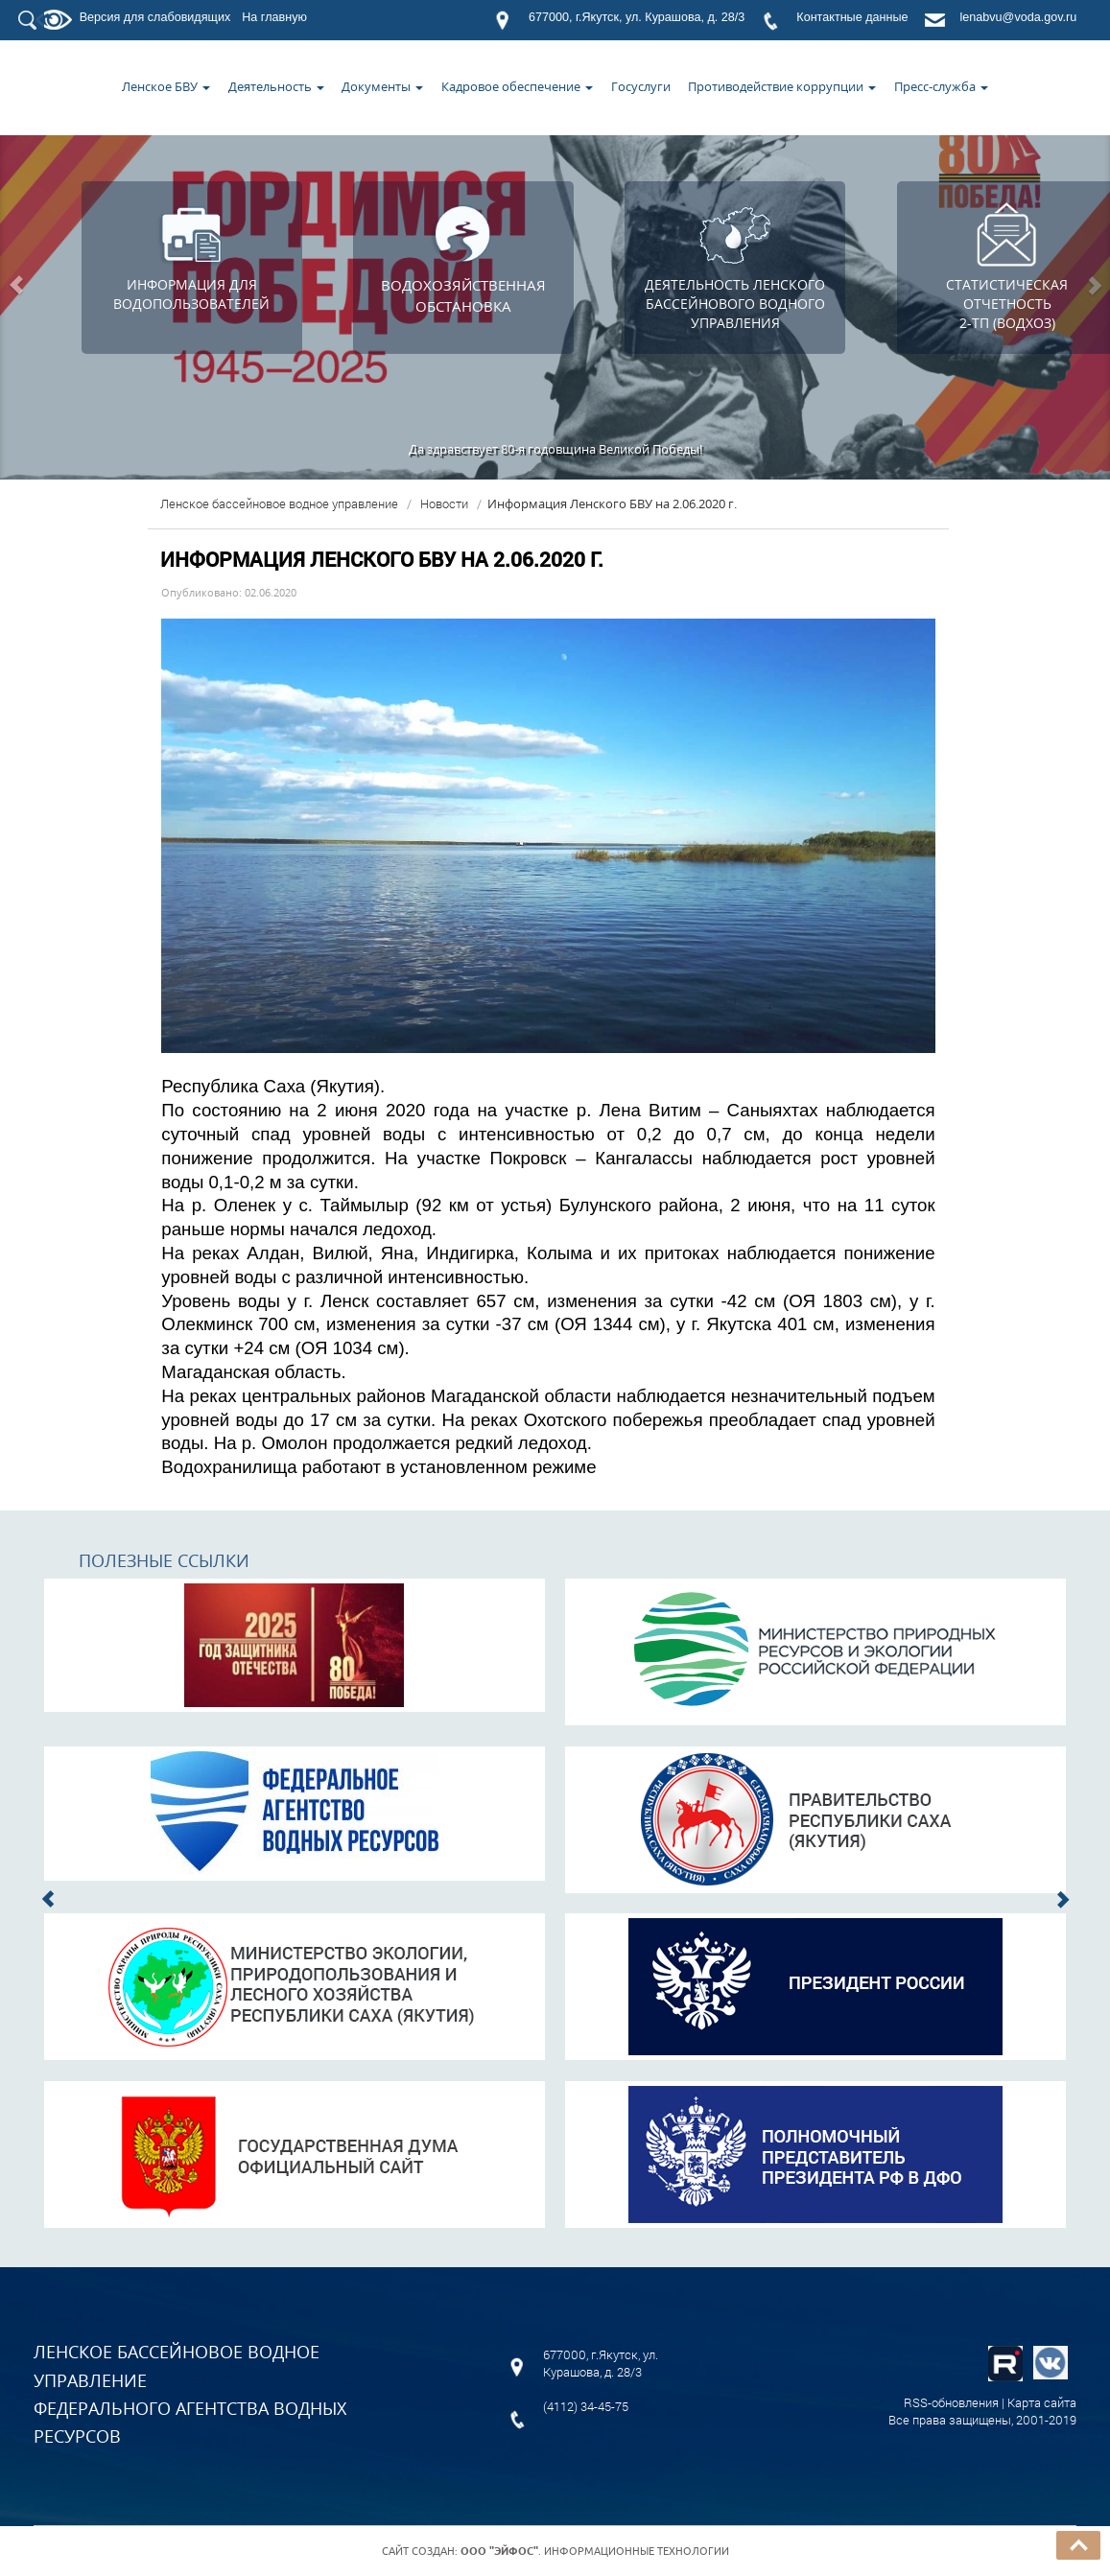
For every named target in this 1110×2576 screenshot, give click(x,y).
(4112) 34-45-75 (585, 2406)
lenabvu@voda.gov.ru (1018, 17)
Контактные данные (852, 17)
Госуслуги (641, 86)
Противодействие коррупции (782, 86)
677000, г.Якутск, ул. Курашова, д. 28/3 (636, 17)
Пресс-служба (941, 86)
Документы (382, 86)
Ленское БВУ (166, 86)
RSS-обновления (951, 2402)
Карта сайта (1041, 2402)
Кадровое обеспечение (517, 86)
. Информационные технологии (595, 2551)
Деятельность (276, 86)
